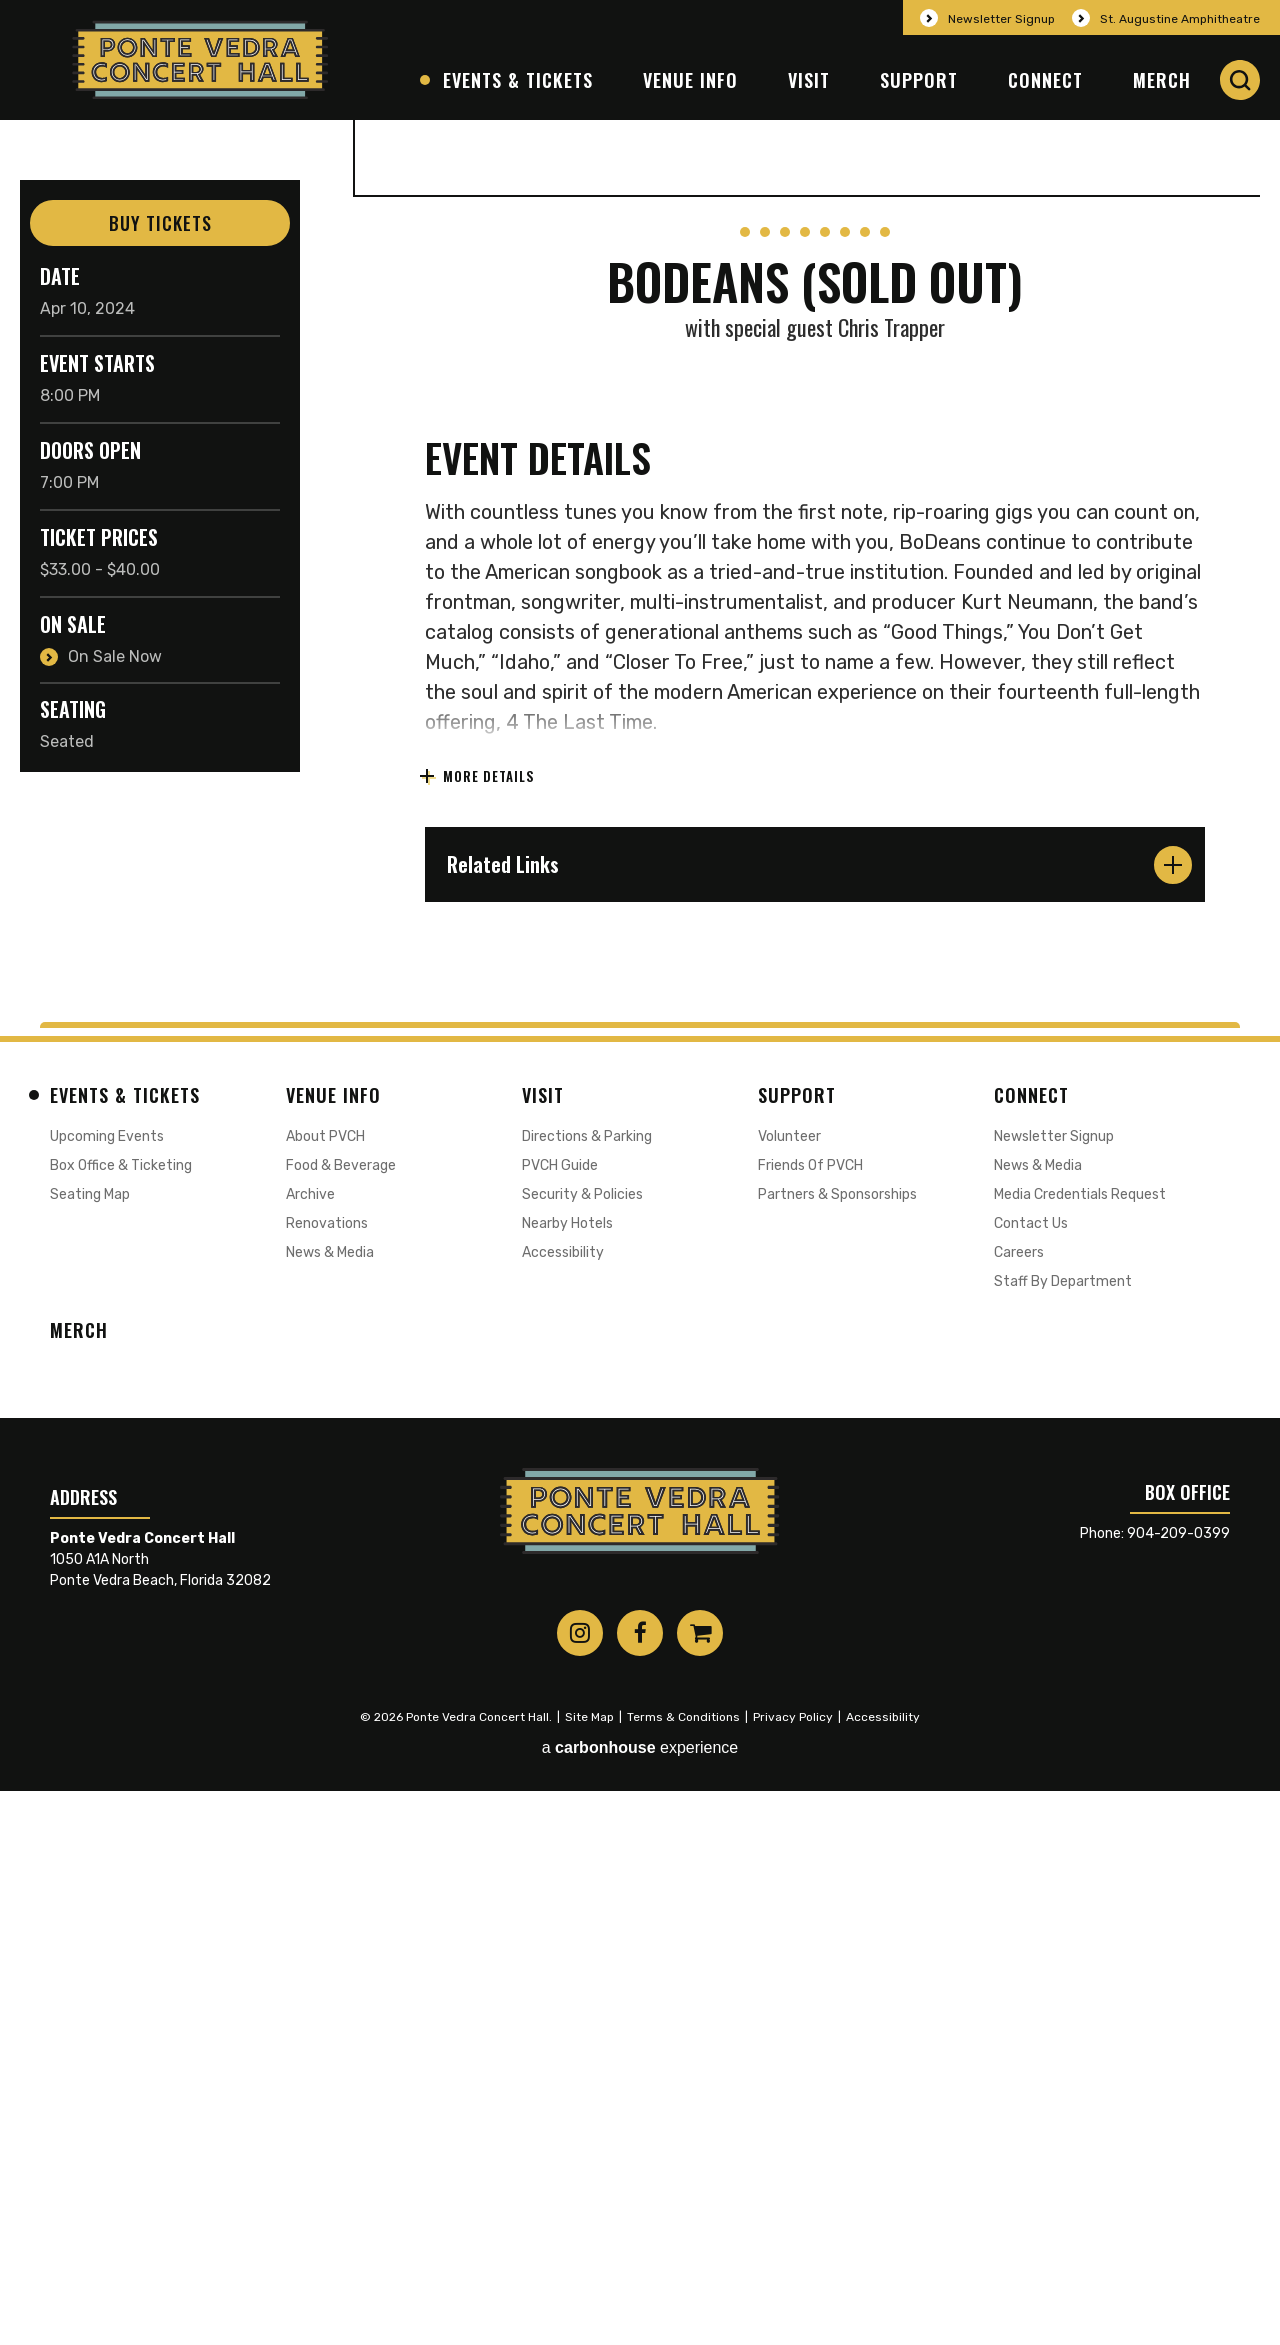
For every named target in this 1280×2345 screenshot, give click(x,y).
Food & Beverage (341, 1718)
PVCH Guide (560, 1718)
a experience (640, 2301)
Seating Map (90, 1747)
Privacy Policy (793, 2271)
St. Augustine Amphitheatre (1180, 19)
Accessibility (563, 1805)
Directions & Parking (587, 1689)
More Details (487, 1330)
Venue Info (690, 80)
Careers (1019, 1805)
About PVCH (325, 1689)
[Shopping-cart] (700, 2187)
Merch (1162, 80)
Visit (809, 80)
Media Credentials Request (1080, 1747)
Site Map (589, 2271)
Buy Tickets (160, 223)
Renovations (327, 1776)
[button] (1240, 80)
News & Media (330, 1805)
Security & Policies (582, 1747)
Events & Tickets (518, 80)
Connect (1045, 80)
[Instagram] (580, 2187)
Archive (310, 1747)
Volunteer (789, 1689)
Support (919, 80)
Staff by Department (1063, 1834)
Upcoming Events (107, 1689)
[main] (640, 847)
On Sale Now (115, 656)
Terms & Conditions (683, 2271)
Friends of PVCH (810, 1718)
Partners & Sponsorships (837, 1747)
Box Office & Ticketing (121, 1718)
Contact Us (1031, 1776)
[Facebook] (640, 2187)
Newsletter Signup (1001, 19)
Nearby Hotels (567, 1776)
